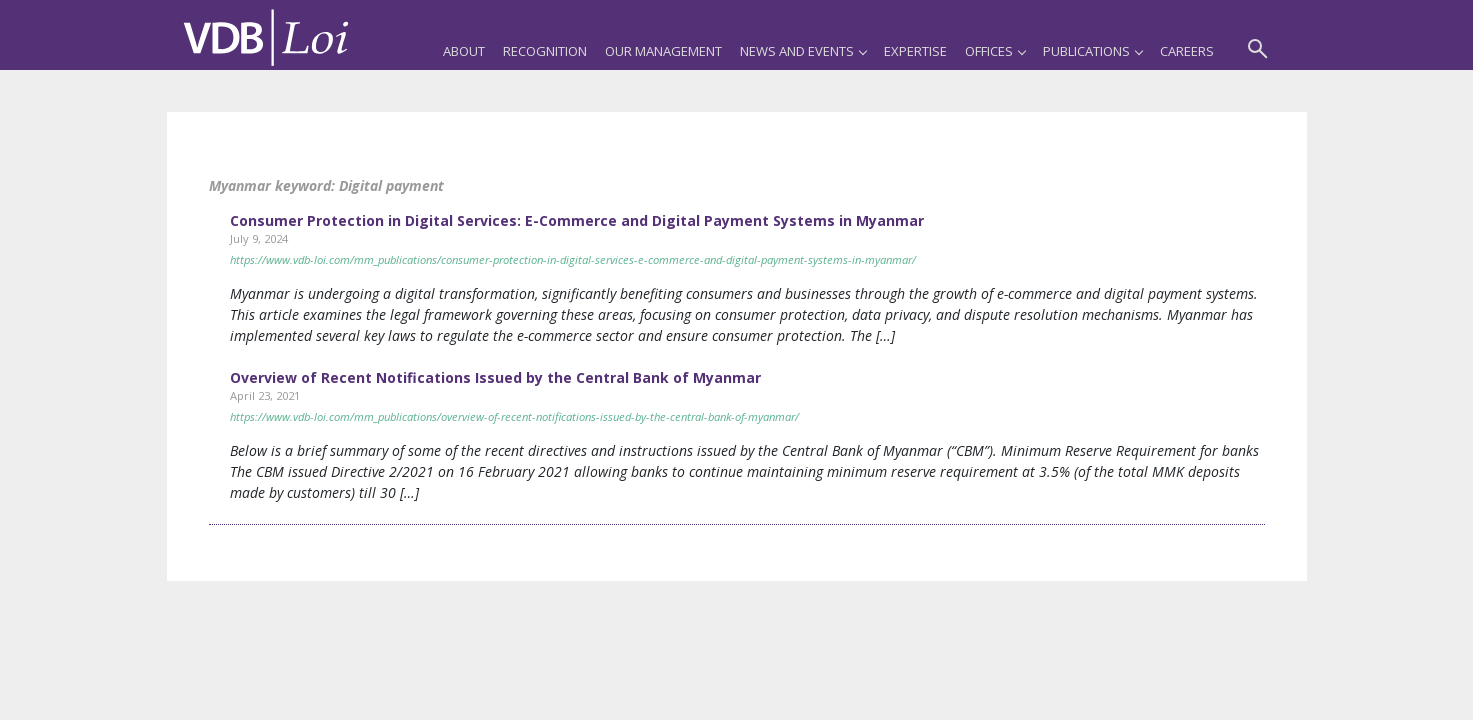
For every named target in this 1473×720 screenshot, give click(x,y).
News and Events (803, 51)
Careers (1187, 51)
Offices (995, 51)
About (464, 51)
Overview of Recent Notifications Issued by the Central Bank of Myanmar (495, 377)
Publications (1092, 51)
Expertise (915, 51)
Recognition (545, 51)
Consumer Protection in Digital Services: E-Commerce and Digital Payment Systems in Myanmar (577, 220)
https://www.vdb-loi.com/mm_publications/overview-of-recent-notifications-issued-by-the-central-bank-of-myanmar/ (514, 416)
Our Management (663, 51)
